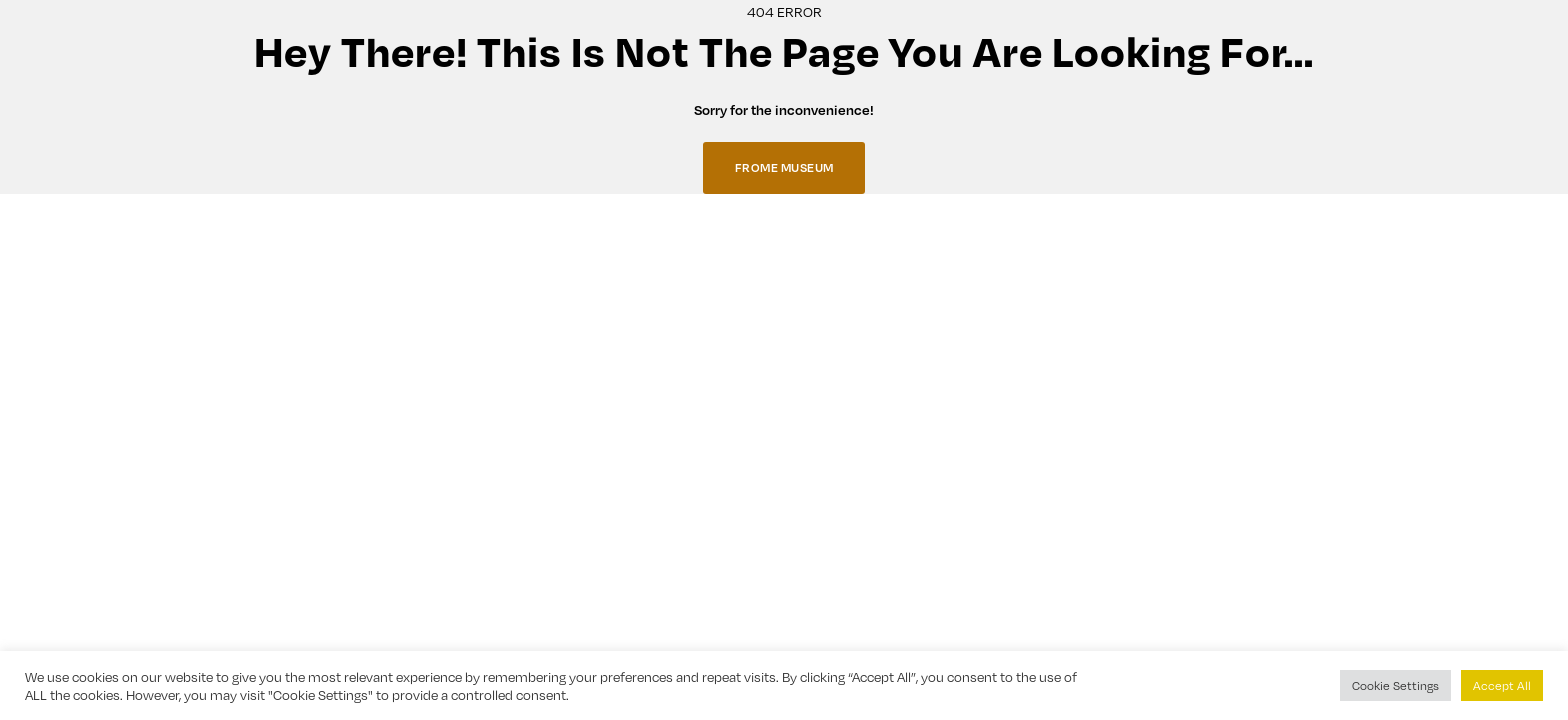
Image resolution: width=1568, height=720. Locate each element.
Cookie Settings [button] (1395, 685)
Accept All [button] (1502, 685)
